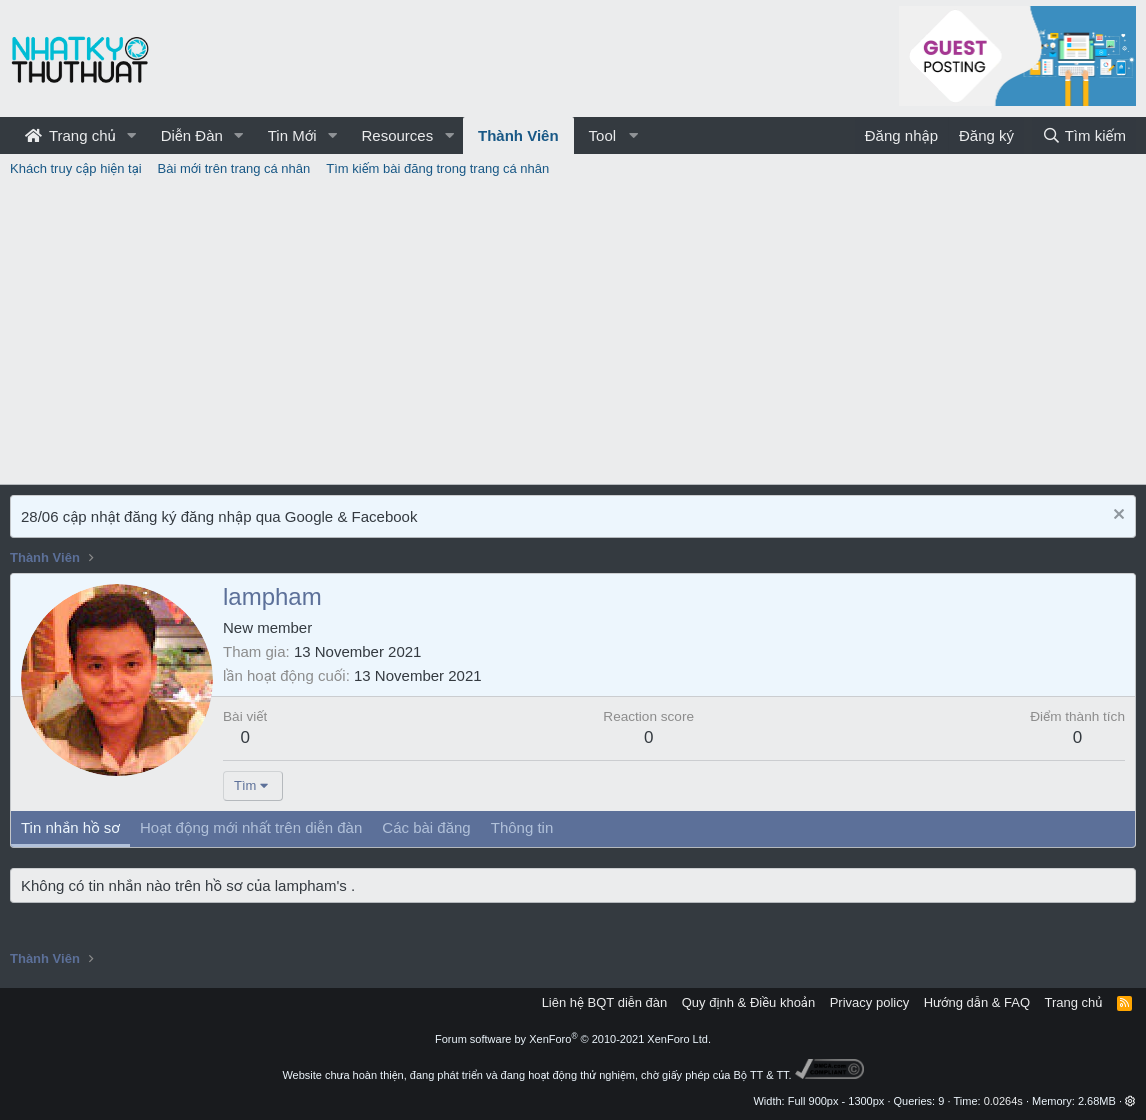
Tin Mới (292, 135)
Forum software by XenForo (573, 1039)
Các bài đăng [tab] (426, 827)
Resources (397, 135)
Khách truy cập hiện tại (76, 168)
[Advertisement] (573, 334)
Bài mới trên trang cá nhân (234, 168)
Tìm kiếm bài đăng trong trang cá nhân (437, 168)
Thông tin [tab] (522, 827)
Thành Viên (518, 135)
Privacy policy (869, 1002)
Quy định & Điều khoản (748, 1002)
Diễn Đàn (192, 135)
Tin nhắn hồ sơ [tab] (70, 827)
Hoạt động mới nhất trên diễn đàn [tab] (251, 827)
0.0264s (1003, 1101)
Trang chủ (70, 135)
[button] (132, 135)
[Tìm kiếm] (1084, 135)
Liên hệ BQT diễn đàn (605, 1002)
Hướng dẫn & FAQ (977, 1002)
